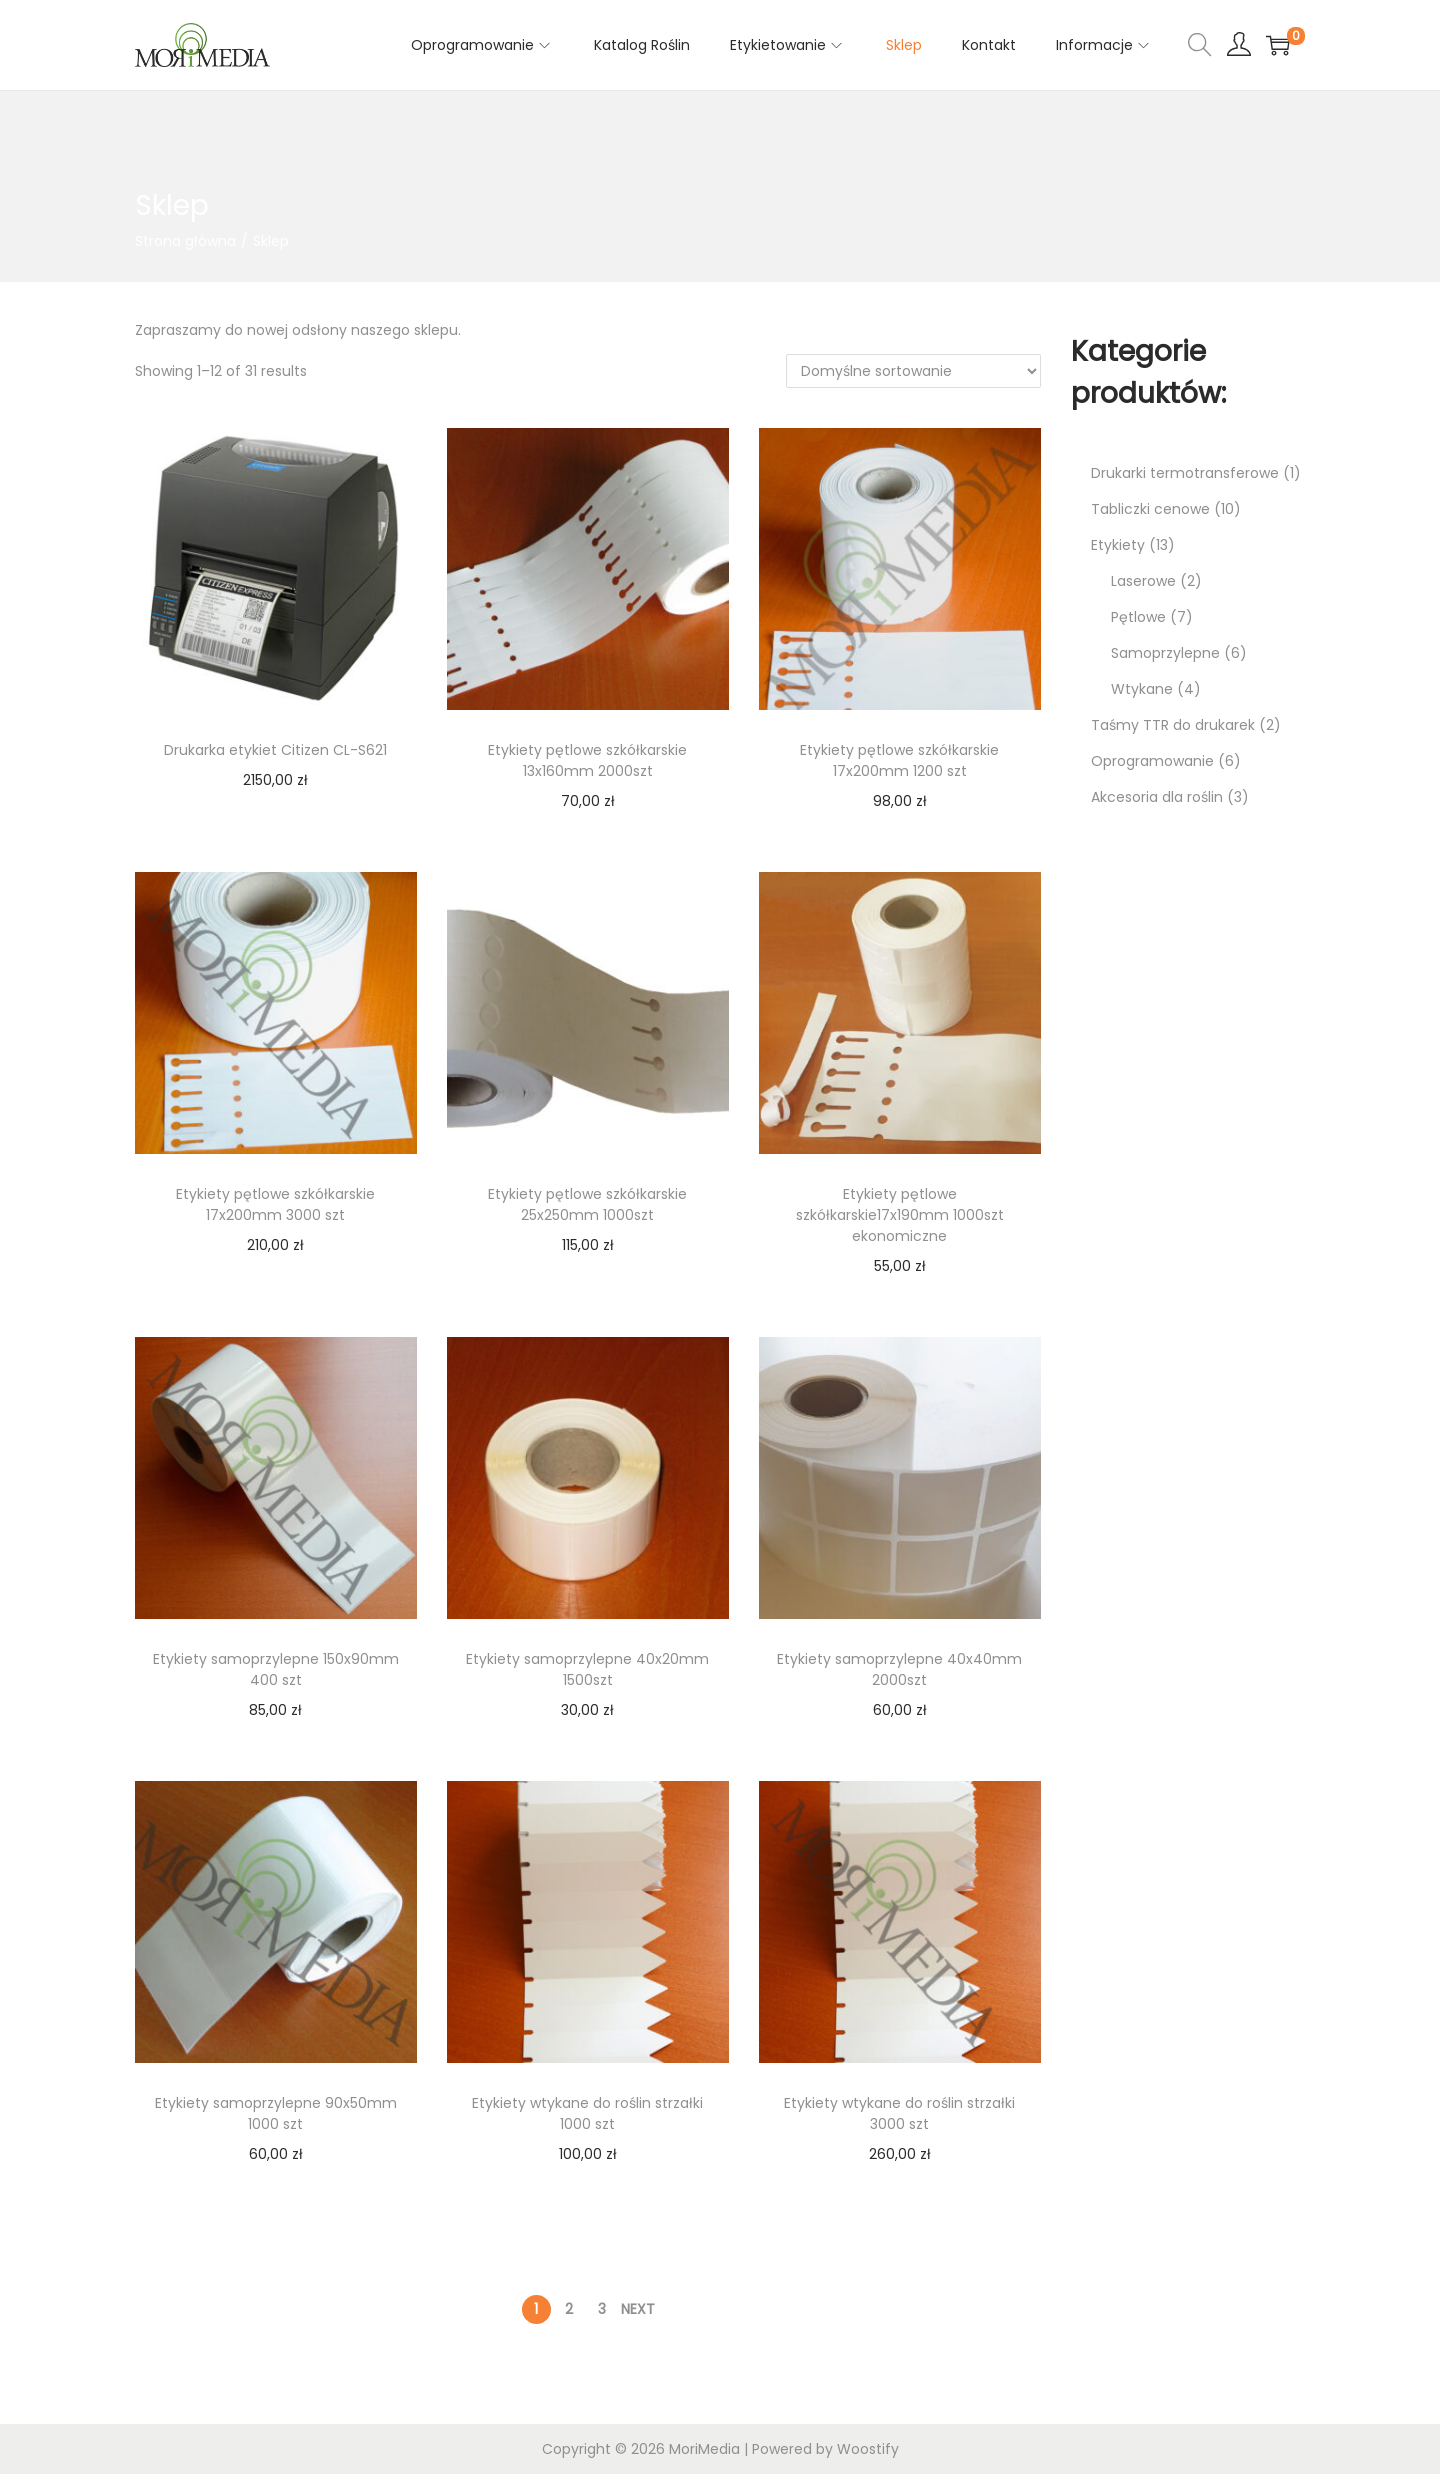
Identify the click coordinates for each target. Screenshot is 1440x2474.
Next (638, 2309)
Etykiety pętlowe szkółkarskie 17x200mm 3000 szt (275, 1204)
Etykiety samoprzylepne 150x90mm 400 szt (276, 1669)
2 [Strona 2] (569, 2309)
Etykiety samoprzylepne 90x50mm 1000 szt (276, 2113)
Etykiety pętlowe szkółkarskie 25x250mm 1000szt (587, 1204)
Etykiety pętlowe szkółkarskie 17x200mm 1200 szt (899, 760)
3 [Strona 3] (602, 2309)
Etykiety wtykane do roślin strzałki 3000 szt (899, 2113)
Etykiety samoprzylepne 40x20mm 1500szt (587, 1669)
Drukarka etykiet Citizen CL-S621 (275, 750)
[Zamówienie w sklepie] (913, 371)
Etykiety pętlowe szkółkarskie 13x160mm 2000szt (587, 760)
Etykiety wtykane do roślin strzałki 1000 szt (587, 2113)
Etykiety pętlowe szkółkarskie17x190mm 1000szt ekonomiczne (900, 1215)
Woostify (868, 2449)
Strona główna (185, 241)
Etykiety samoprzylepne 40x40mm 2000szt (899, 1669)
